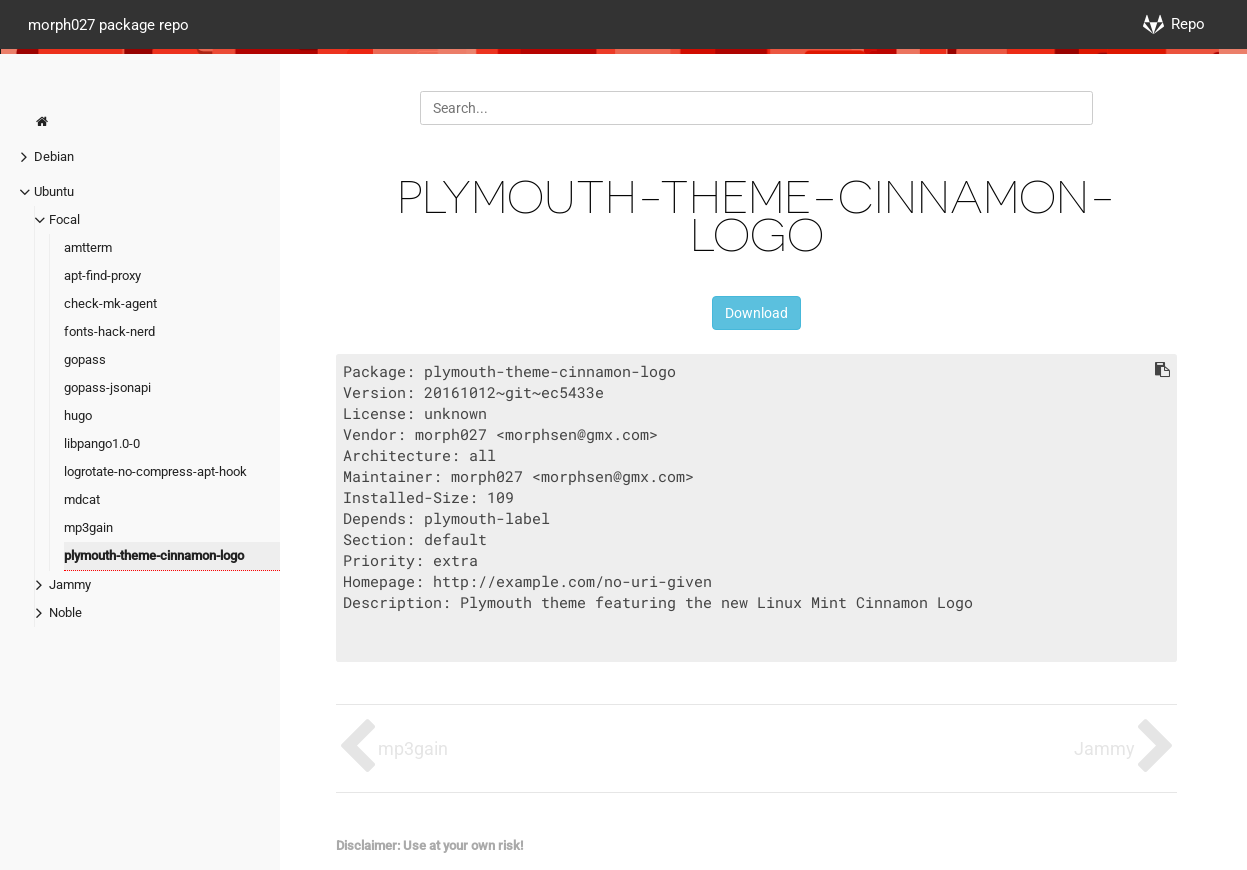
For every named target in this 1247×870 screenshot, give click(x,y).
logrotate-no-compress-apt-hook (155, 471)
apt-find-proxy (102, 275)
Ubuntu (54, 191)
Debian (54, 156)
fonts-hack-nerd (109, 331)
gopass (85, 359)
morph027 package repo (108, 24)
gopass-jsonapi (107, 387)
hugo (78, 415)
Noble (65, 612)
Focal (64, 219)
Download (756, 313)
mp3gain (88, 527)
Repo (1188, 24)
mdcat (82, 499)
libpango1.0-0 (102, 443)
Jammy (70, 584)
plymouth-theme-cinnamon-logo (154, 555)
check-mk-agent (110, 303)
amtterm (88, 247)
